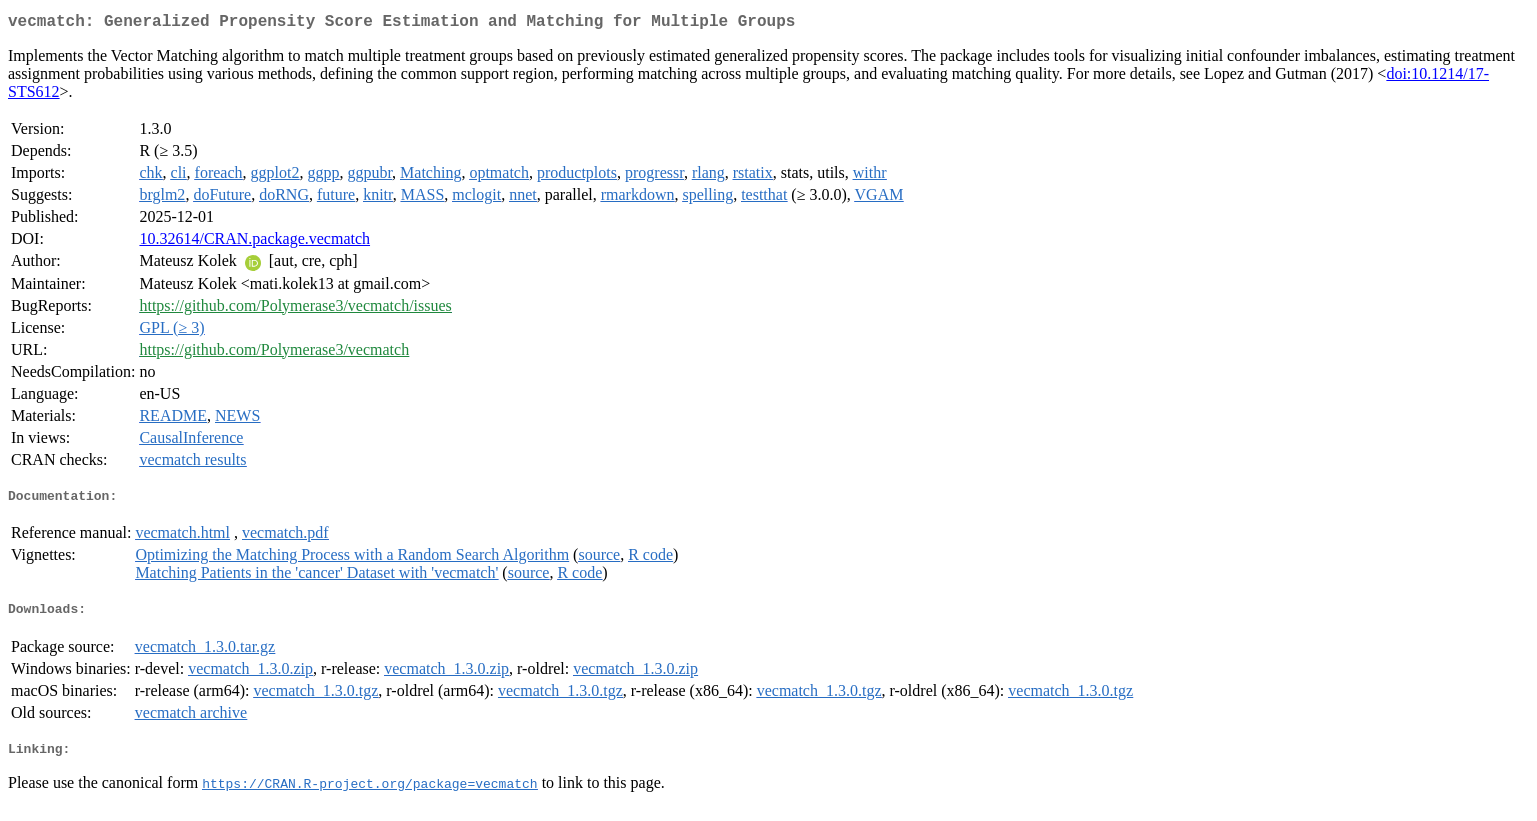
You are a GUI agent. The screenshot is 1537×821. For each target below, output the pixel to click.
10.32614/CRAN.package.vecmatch (254, 242)
